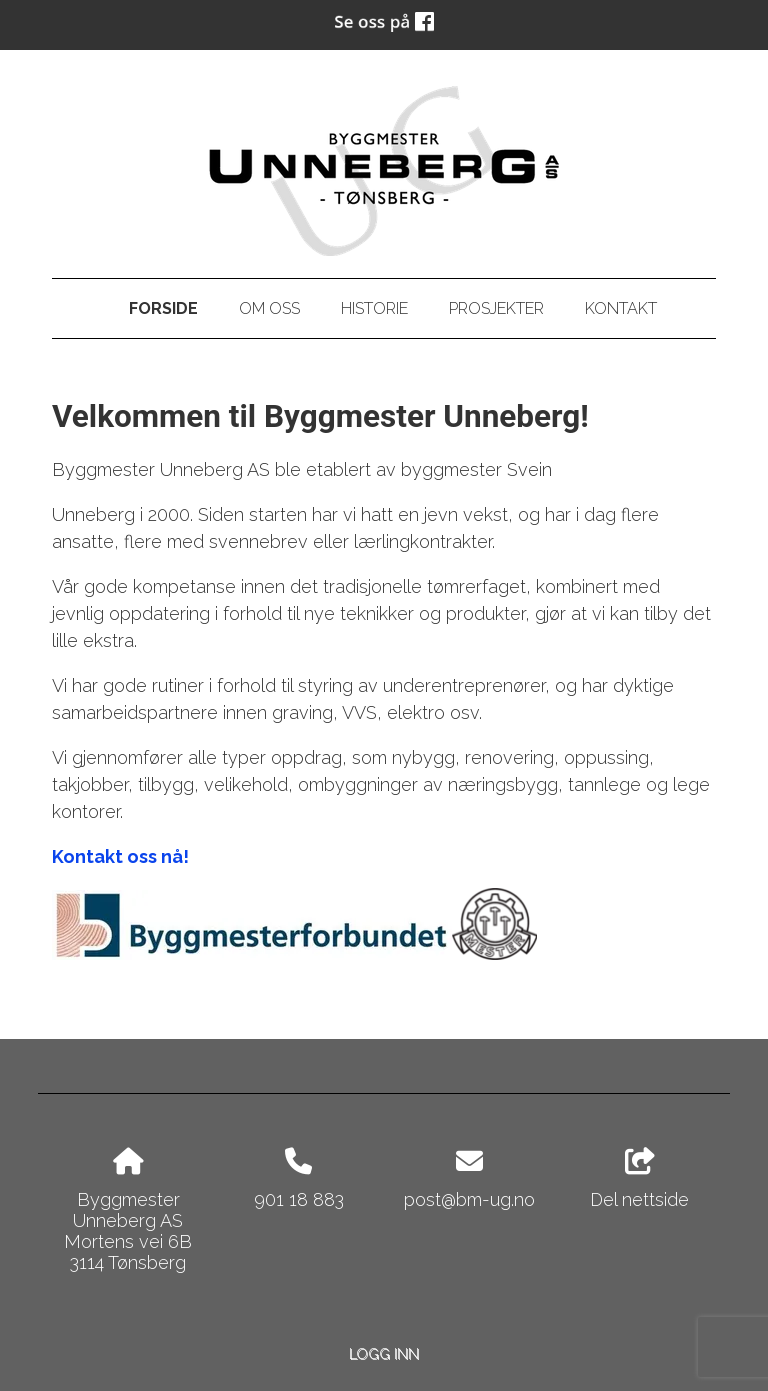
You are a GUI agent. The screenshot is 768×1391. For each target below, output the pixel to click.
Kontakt (621, 308)
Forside (163, 308)
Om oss (269, 308)
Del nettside (639, 1179)
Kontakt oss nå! (120, 856)
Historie (374, 308)
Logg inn (384, 1353)
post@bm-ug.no (469, 1199)
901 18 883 (299, 1199)
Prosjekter (496, 308)
